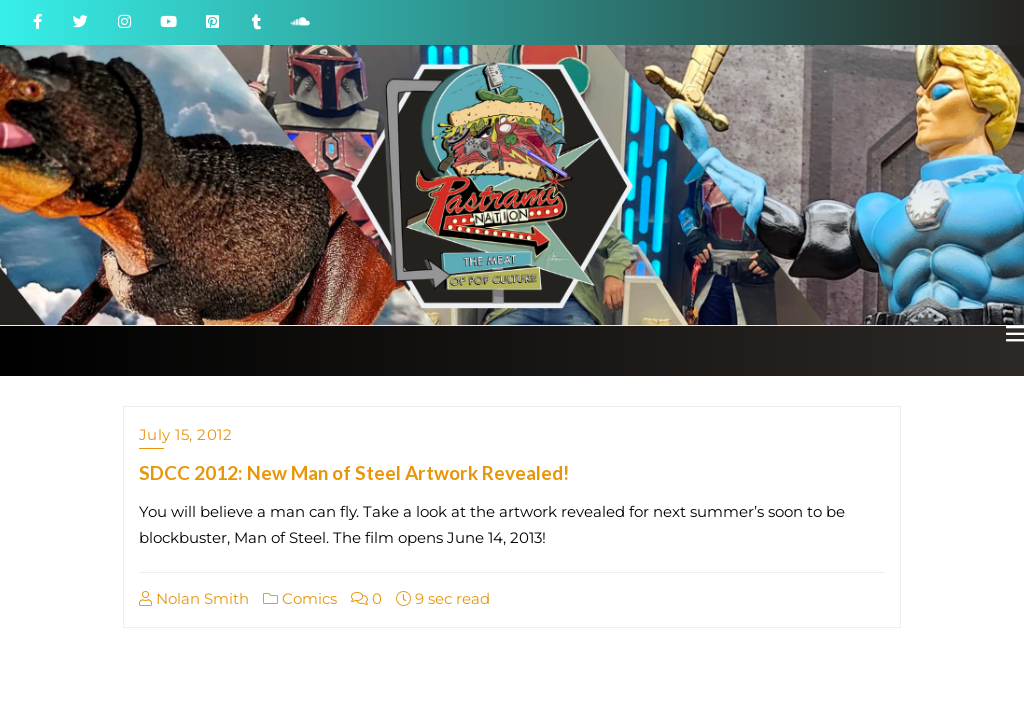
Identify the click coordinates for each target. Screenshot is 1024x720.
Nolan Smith (194, 598)
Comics (300, 598)
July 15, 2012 (186, 434)
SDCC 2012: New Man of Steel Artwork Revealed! (354, 472)
